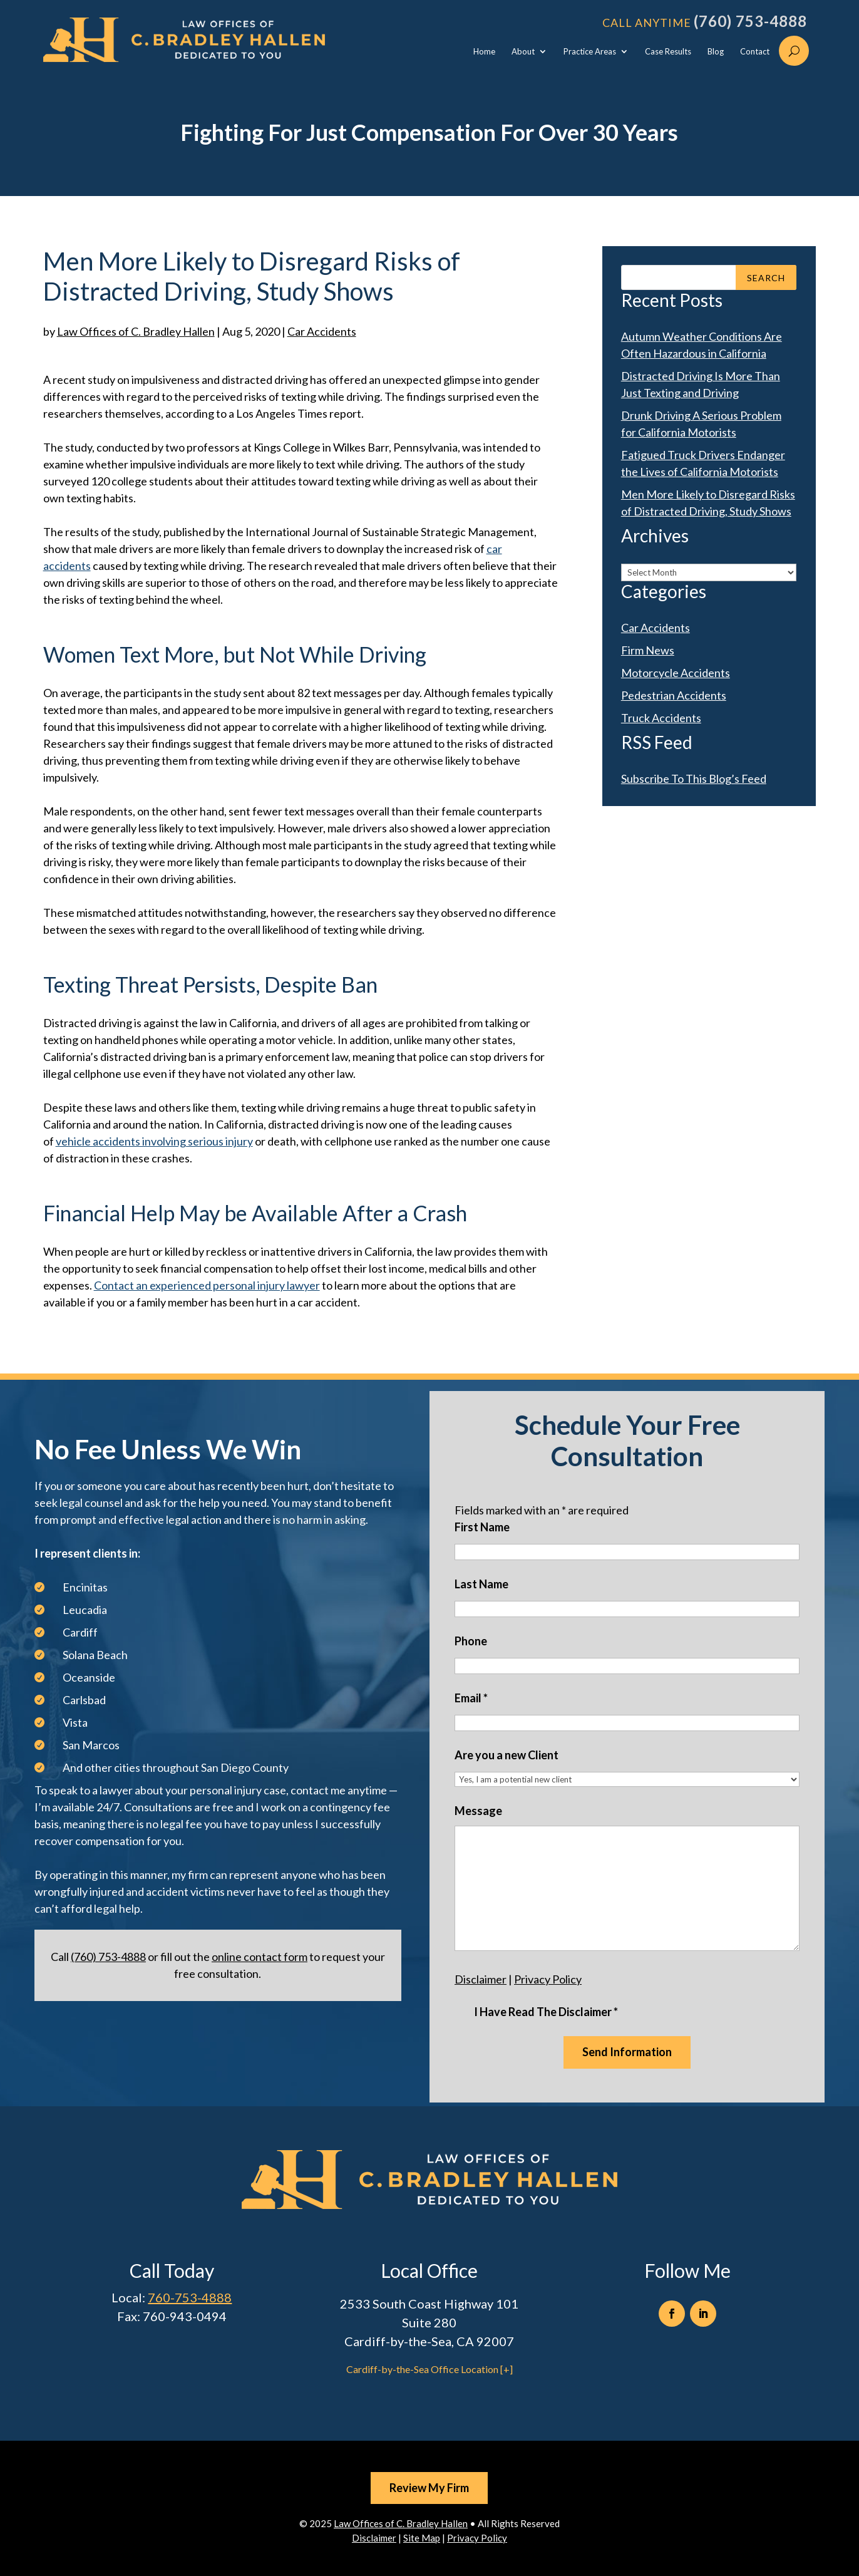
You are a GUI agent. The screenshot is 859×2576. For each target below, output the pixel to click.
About (523, 51)
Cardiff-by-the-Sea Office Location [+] (429, 2369)
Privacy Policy (548, 1979)
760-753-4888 (190, 2297)
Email (471, 1698)
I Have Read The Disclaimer (546, 2012)
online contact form (259, 1956)
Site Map (421, 2537)
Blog (715, 51)
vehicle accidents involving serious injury (154, 1141)
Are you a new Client (506, 1755)
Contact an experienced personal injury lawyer (207, 1285)
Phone (471, 1641)
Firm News (647, 650)
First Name (482, 1527)
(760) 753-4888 (750, 21)
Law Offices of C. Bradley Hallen (136, 331)
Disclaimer (481, 1979)
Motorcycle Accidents (675, 673)
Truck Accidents (661, 718)
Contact (754, 51)
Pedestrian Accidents (673, 695)
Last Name (481, 1584)
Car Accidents (321, 331)
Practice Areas (589, 51)
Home (484, 51)
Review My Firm (429, 2488)
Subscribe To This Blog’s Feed (693, 778)
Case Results (668, 51)
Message (478, 1811)
